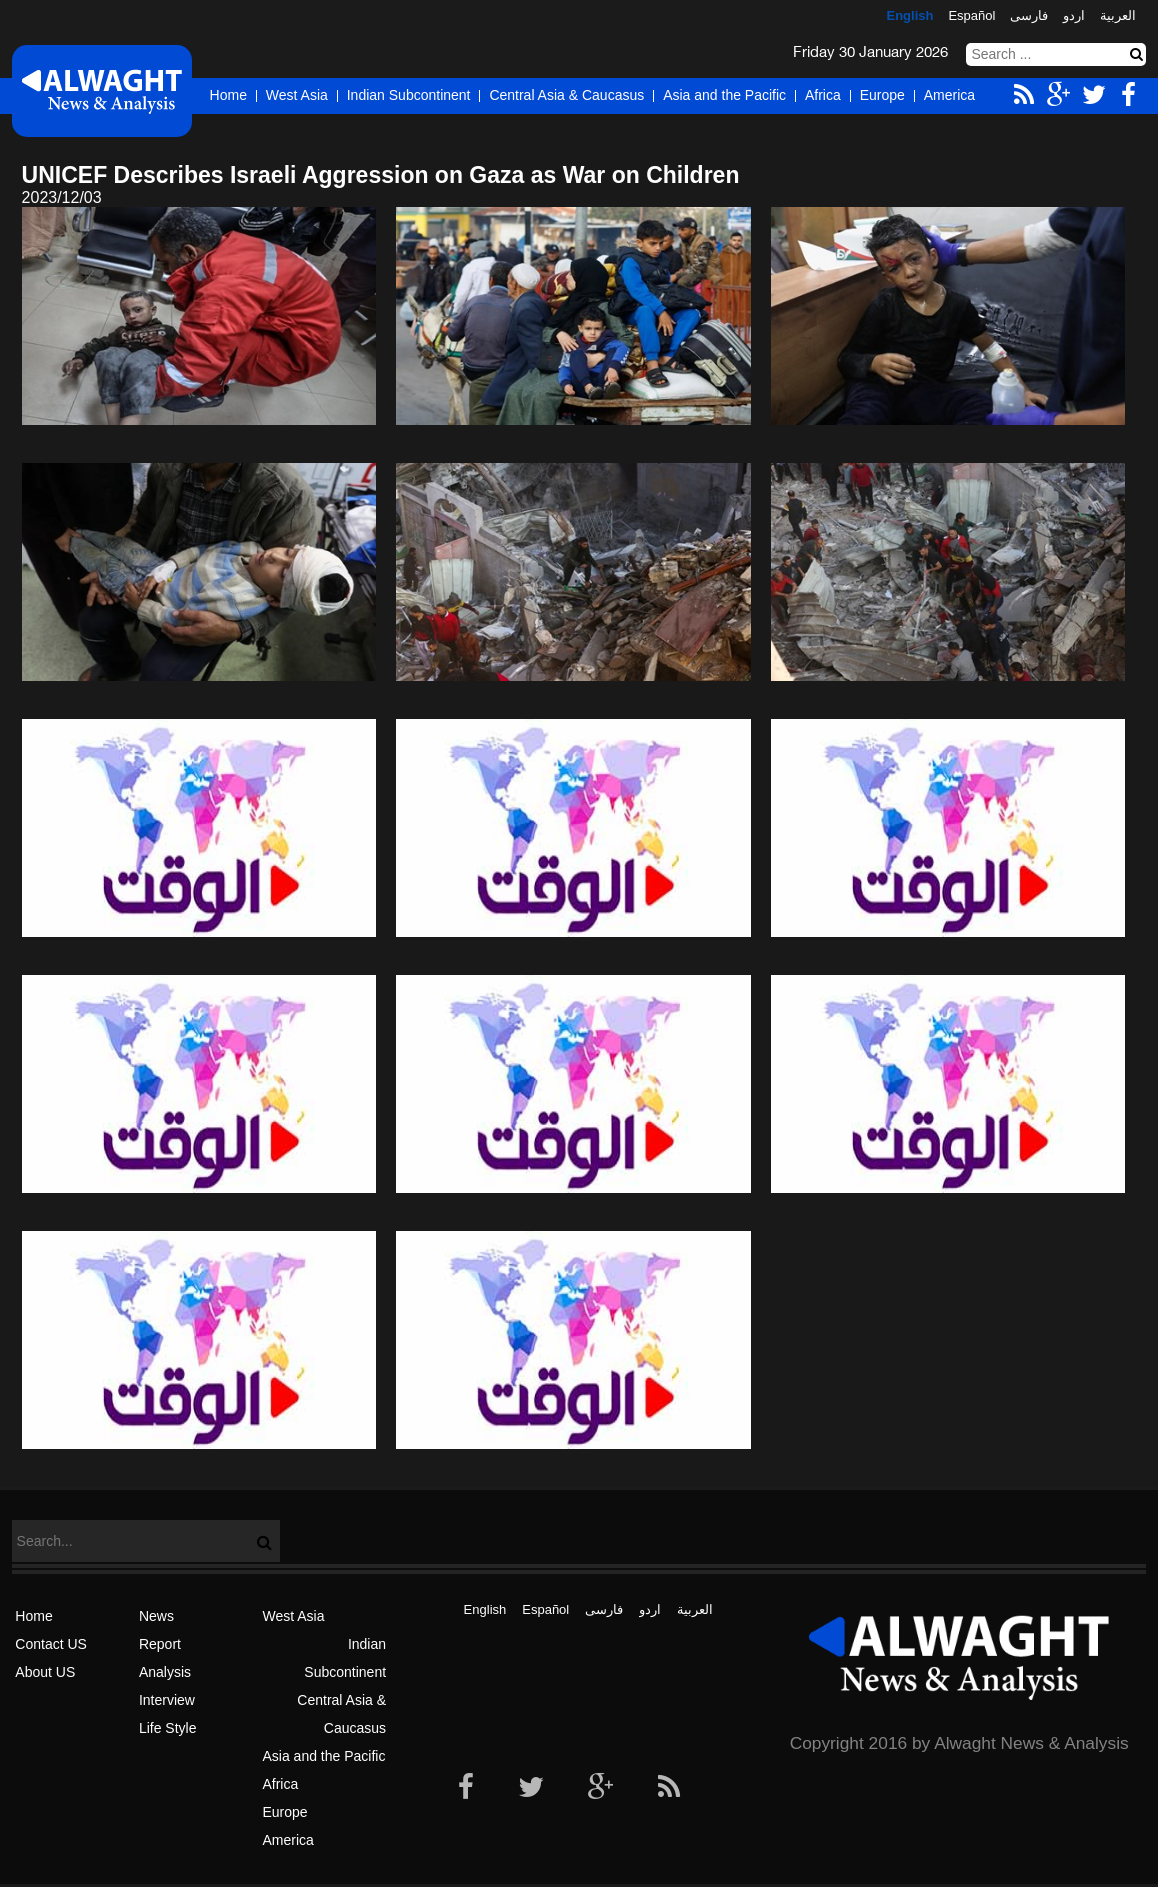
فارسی (1029, 15)
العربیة (1118, 15)
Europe (882, 95)
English (909, 15)
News (156, 1616)
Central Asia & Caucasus (566, 95)
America (949, 95)
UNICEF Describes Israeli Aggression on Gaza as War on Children (381, 175)
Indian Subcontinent (409, 95)
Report (160, 1644)
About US (45, 1672)
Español (971, 15)
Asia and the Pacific (724, 95)
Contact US (51, 1644)
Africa (823, 95)
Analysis (165, 1672)
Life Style (168, 1728)
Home (228, 95)
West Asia (297, 95)
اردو (1074, 15)
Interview (167, 1700)
